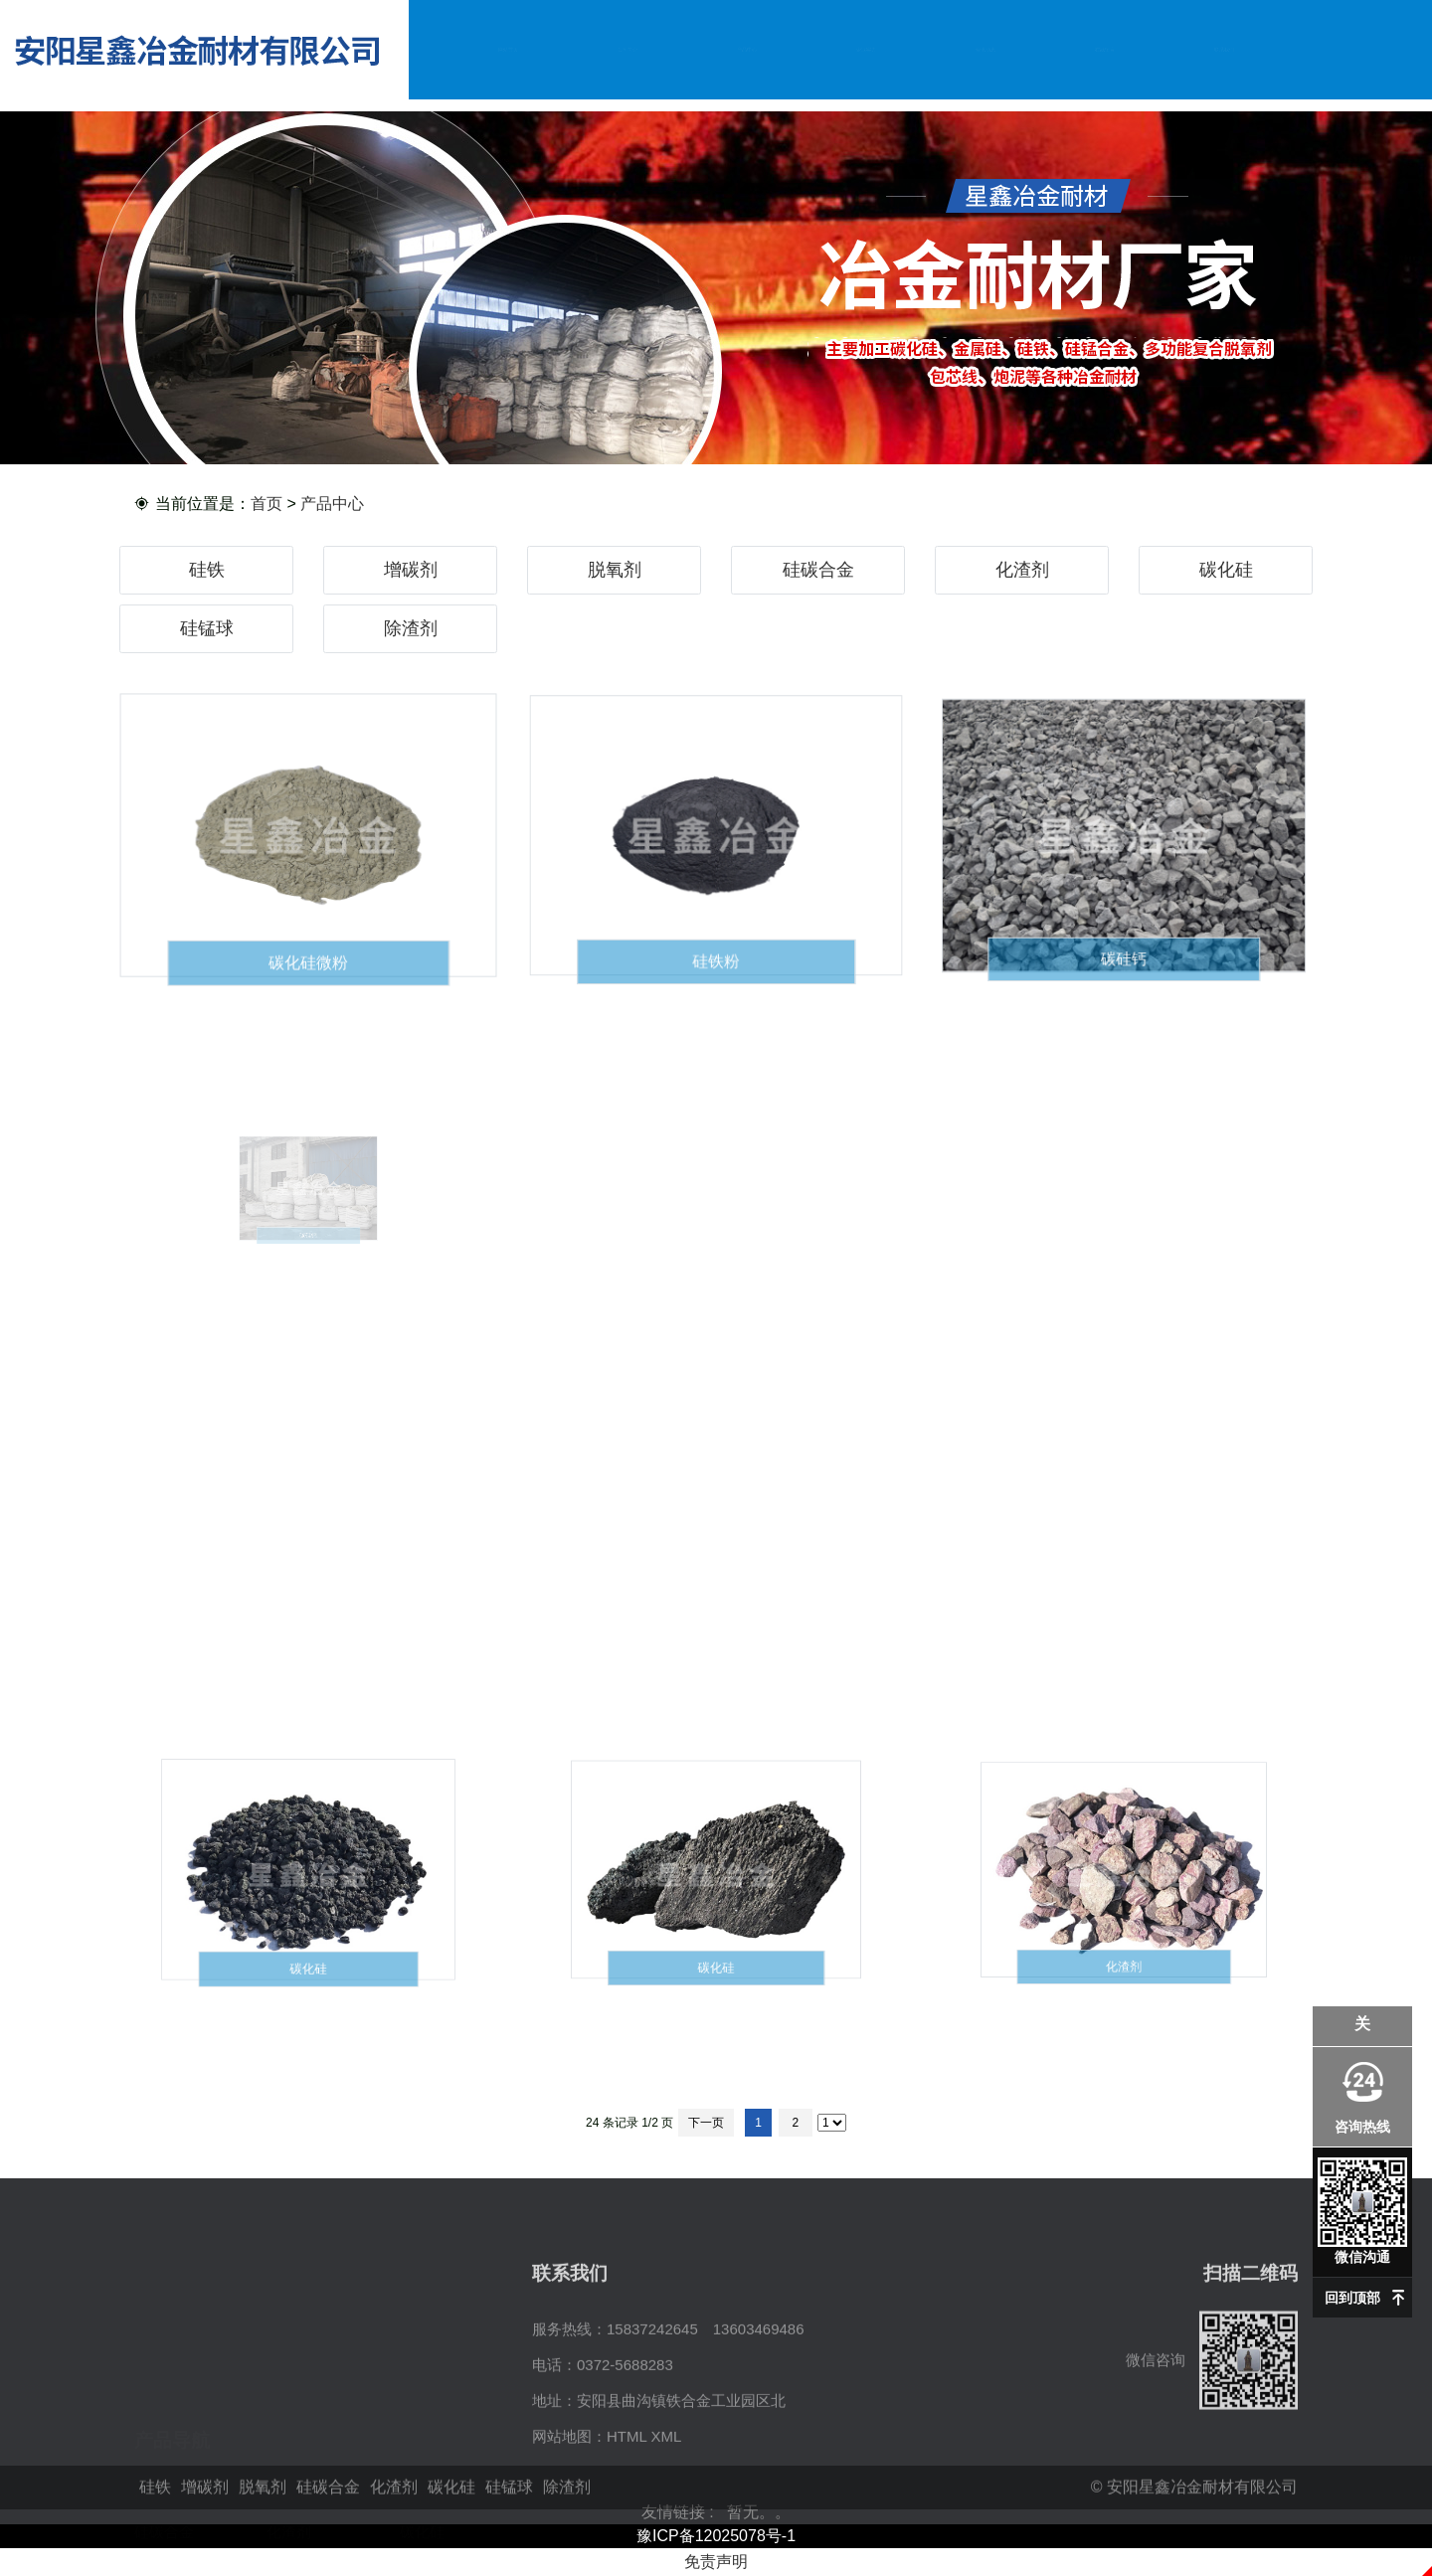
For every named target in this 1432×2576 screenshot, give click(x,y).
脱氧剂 (614, 570)
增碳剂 (411, 570)
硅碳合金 (818, 570)
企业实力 (866, 49)
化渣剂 (1022, 570)
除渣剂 (411, 628)
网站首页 (508, 49)
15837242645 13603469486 (706, 2428)
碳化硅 (1226, 570)
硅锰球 (207, 628)
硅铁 (207, 570)
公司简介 (627, 49)
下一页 (706, 2123)
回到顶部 (1352, 2298)
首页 (266, 504)
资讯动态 (985, 49)
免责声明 (716, 2561)
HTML (626, 2535)
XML (665, 2535)
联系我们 (1224, 49)
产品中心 (747, 49)
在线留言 (1105, 49)
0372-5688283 (625, 2464)
